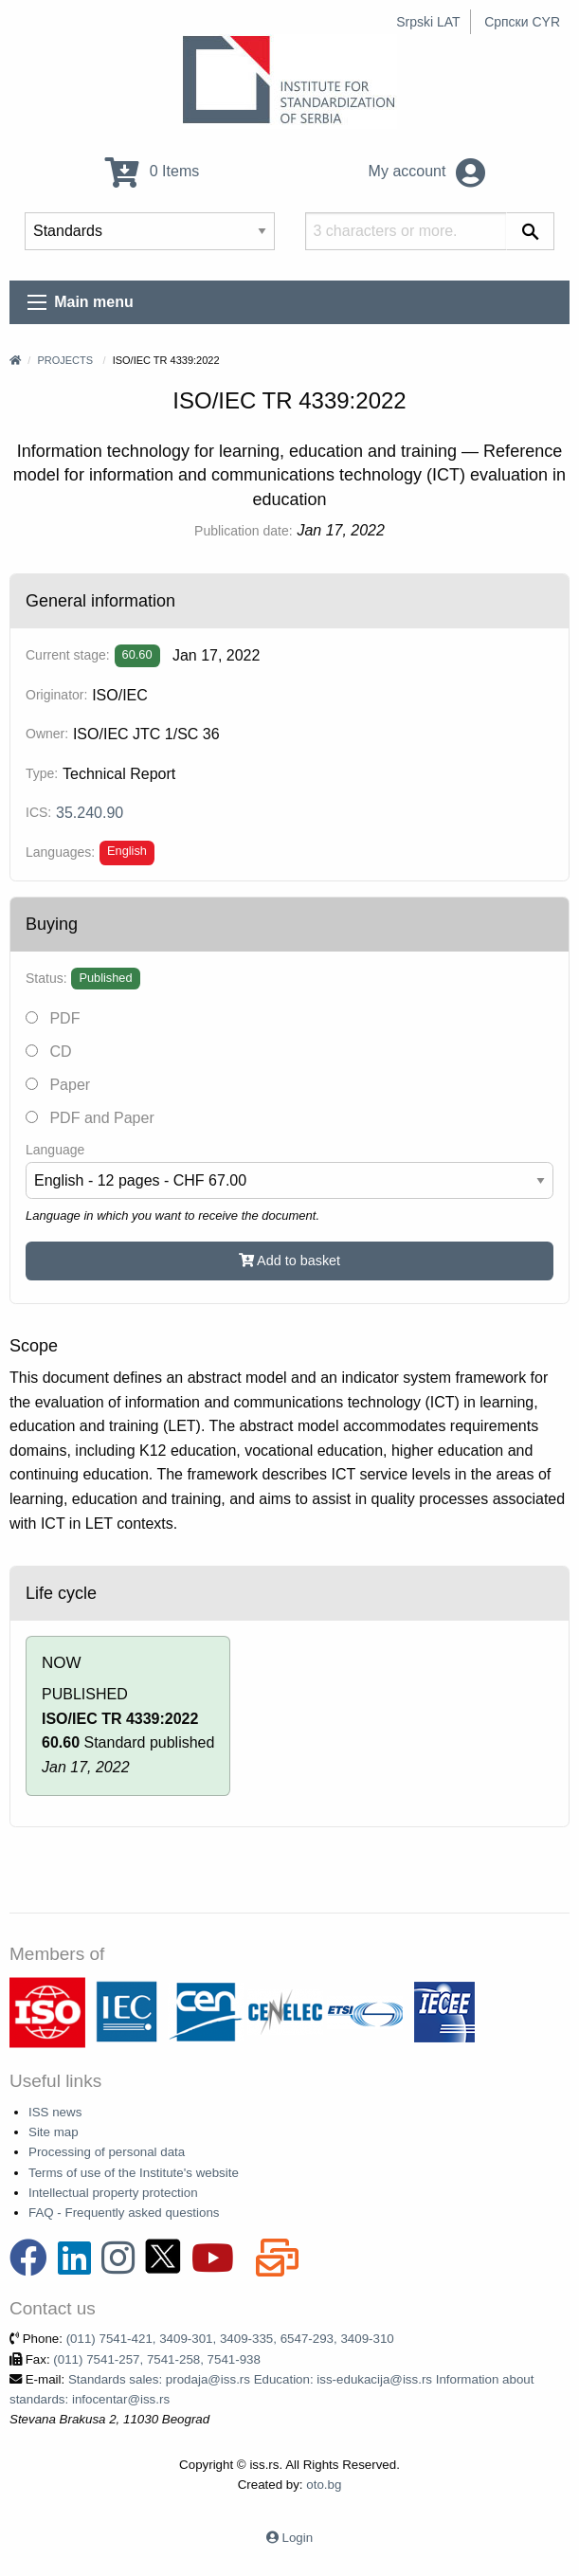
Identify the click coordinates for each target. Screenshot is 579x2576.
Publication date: (243, 530)
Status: (46, 978)
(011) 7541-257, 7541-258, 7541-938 (157, 2359)
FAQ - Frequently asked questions (124, 2212)
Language (55, 1149)
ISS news (54, 2112)
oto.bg (323, 2484)
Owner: (47, 733)
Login (298, 2538)
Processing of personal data (106, 2152)
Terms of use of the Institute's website (133, 2173)
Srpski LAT (428, 21)
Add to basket (289, 1260)
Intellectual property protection (113, 2193)
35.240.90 (89, 813)
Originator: (56, 694)
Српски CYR (522, 21)
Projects (65, 360)
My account (427, 171)
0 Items (152, 171)
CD (49, 1051)
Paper (58, 1085)
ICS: (38, 812)
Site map (53, 2132)
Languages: (60, 852)
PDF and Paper (90, 1118)
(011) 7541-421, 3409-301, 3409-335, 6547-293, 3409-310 (230, 2338)
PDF (53, 1018)
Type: (42, 773)
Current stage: (68, 654)
